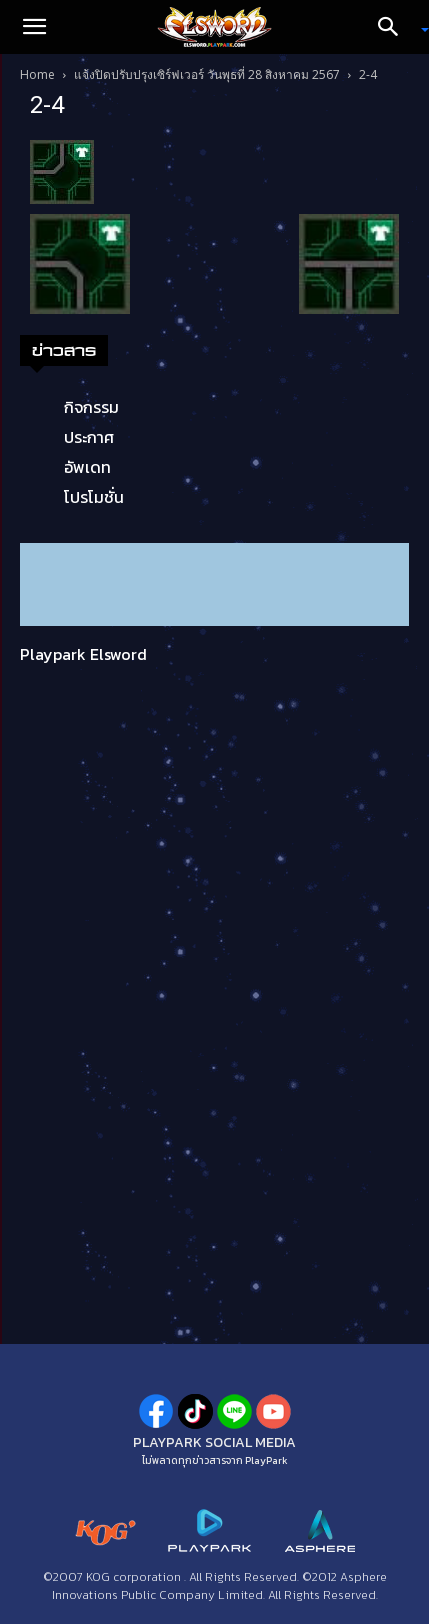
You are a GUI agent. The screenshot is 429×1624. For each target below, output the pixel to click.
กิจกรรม (91, 407)
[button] (34, 27)
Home (37, 74)
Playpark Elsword (83, 654)
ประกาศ (89, 437)
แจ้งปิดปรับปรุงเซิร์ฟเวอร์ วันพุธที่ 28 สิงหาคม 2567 (207, 74)
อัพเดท (87, 467)
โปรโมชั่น (94, 497)
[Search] (395, 27)
